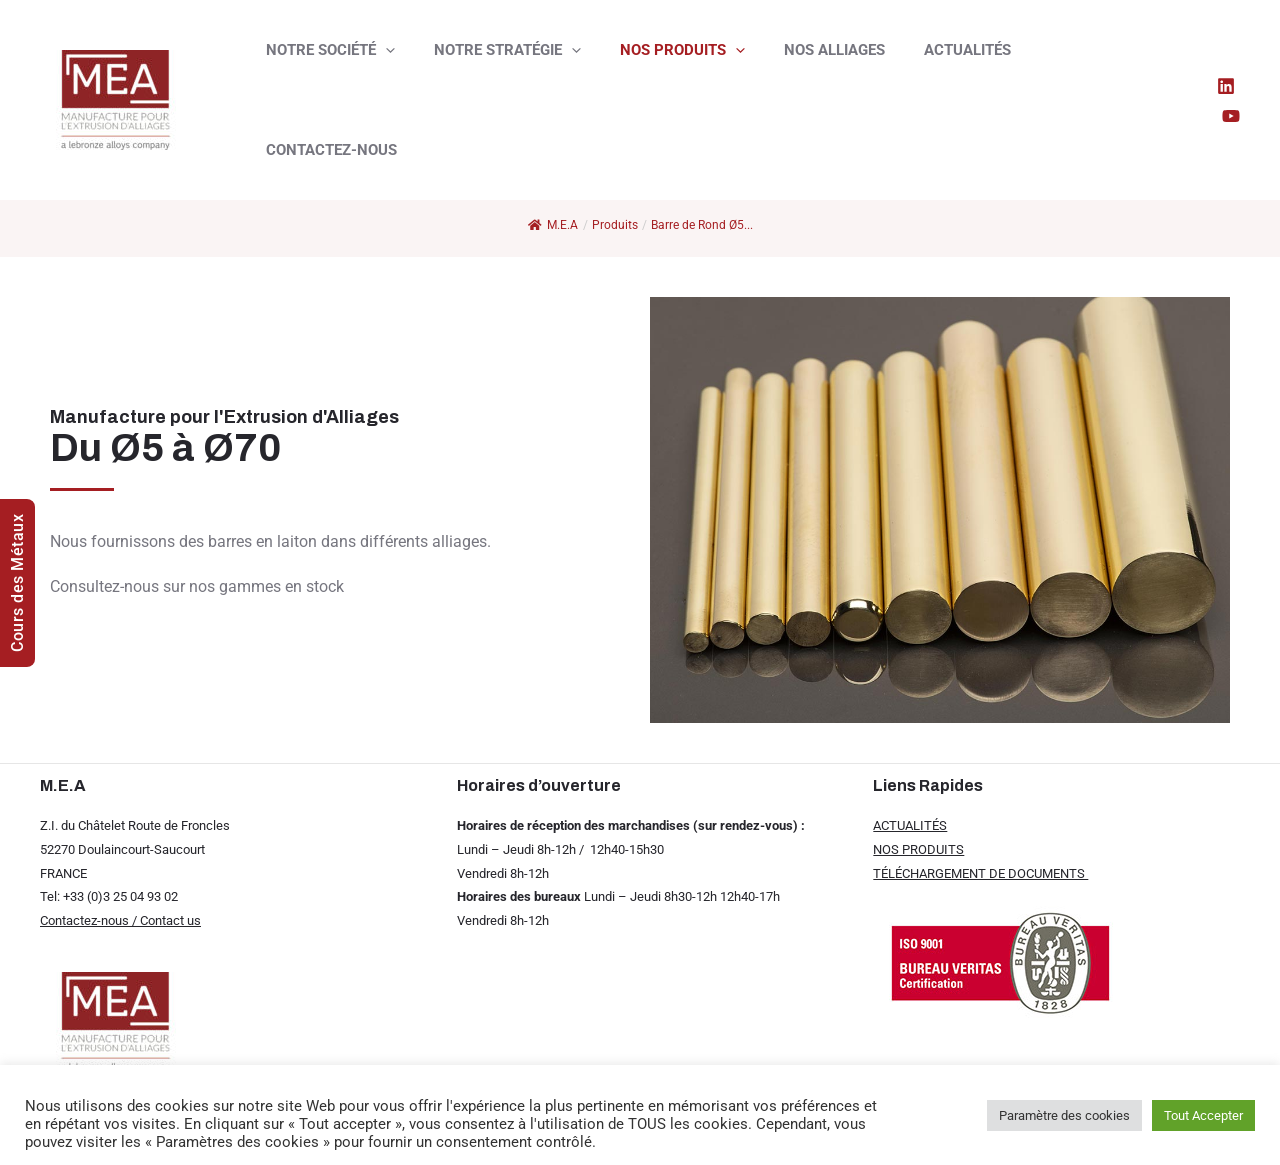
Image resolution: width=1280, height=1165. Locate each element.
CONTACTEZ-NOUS (1065, 66)
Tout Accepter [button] (1203, 1115)
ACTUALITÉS (926, 66)
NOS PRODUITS (659, 66)
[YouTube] (1231, 67)
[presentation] (380, 66)
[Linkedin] (1203, 67)
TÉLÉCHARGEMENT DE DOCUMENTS (980, 873)
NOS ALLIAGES (802, 66)
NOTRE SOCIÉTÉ (325, 66)
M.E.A (553, 225)
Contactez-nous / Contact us (120, 920)
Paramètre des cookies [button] (1064, 1115)
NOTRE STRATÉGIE (493, 66)
